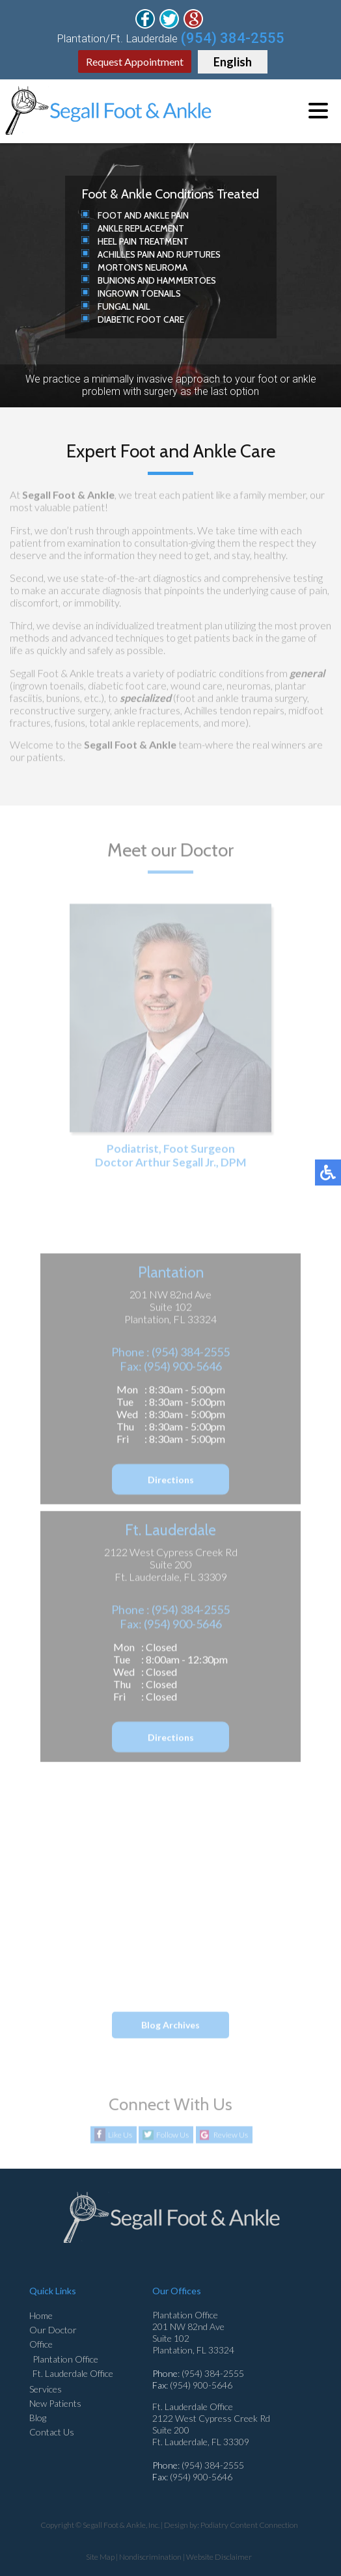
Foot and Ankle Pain (143, 215)
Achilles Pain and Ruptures (159, 254)
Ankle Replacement (141, 228)
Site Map (100, 2557)
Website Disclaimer (219, 2557)
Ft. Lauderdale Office (73, 2373)
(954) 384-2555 (232, 38)
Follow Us (172, 2135)
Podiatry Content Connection (249, 2525)
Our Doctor (53, 2329)
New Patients (55, 2403)
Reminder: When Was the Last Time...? (160, 1954)
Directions (171, 1481)
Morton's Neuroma (142, 267)
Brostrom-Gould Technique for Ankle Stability (175, 1909)
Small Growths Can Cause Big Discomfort (166, 1932)
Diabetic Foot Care (141, 319)
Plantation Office (65, 2359)
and (146, 280)
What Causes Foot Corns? (135, 1886)
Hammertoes (186, 280)
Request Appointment (135, 61)
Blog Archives (170, 2025)
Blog (37, 2417)
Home (41, 2315)
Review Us (230, 2135)
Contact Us (51, 2431)
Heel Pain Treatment (143, 241)
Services (45, 2388)
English (232, 62)
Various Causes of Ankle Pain (141, 1977)
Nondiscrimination (150, 2557)
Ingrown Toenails (139, 293)
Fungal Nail (124, 306)
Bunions (116, 280)
